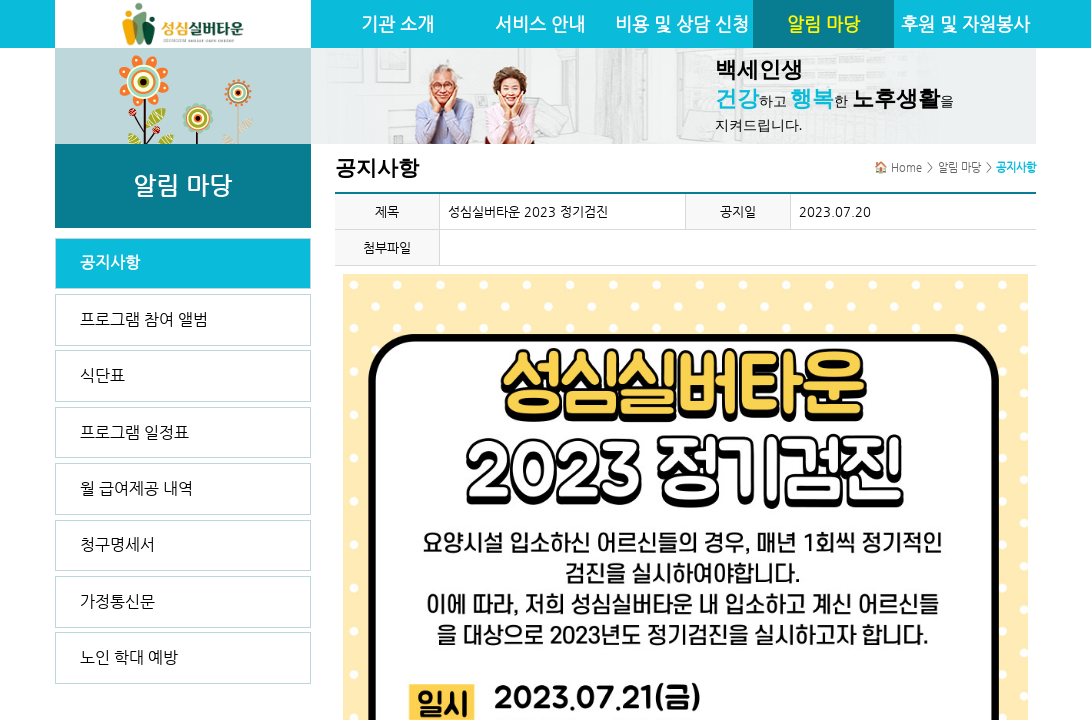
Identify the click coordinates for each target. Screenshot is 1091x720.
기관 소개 (397, 24)
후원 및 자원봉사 (965, 24)
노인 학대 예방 (129, 657)
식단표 (102, 375)
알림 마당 (823, 24)
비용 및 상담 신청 (682, 24)
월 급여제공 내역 (136, 488)
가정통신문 (117, 601)
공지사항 (110, 262)
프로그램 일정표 (134, 432)
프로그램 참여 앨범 (144, 319)
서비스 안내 (540, 24)
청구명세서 (117, 544)
